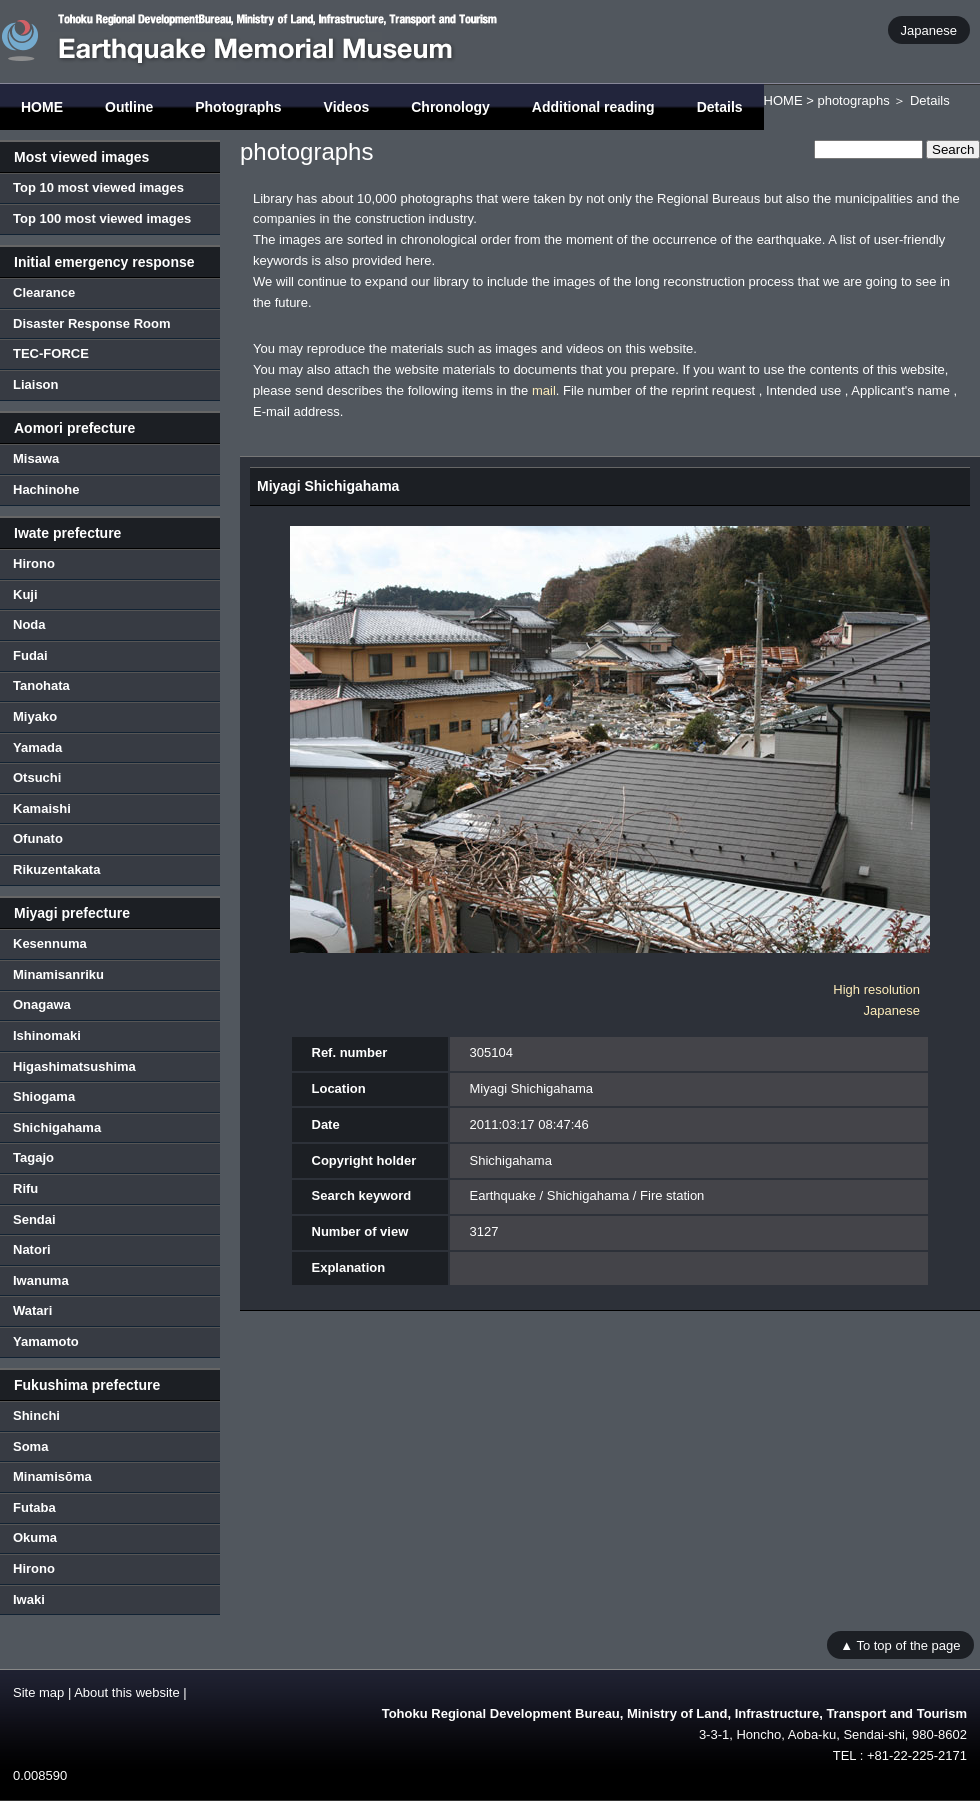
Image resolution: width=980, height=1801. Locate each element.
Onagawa (42, 1004)
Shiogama (44, 1096)
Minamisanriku (58, 974)
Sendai (34, 1219)
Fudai (30, 655)
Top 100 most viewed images (102, 218)
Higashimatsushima (74, 1066)
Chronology (450, 107)
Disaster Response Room (92, 323)
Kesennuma (50, 943)
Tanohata (41, 685)
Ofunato (38, 838)
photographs (853, 100)
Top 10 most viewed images (98, 187)
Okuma (35, 1537)
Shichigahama (57, 1127)
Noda (29, 624)
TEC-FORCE (51, 353)
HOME (42, 107)
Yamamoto (46, 1341)
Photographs (238, 107)
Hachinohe (46, 489)
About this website (127, 1692)
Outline (129, 107)
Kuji (25, 594)
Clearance (44, 292)
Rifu (25, 1188)
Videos (347, 107)
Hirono (34, 563)
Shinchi (36, 1415)
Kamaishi (42, 808)
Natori (32, 1249)
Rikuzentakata (56, 869)
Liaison (36, 384)
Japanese (929, 29)
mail (544, 390)
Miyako (35, 716)
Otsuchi (37, 777)
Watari (32, 1310)
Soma (30, 1446)
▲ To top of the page (900, 1644)
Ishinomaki (47, 1035)
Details (720, 107)
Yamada (37, 747)
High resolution (876, 989)
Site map (38, 1692)
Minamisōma (52, 1476)
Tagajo (33, 1157)
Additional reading (593, 107)
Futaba (34, 1507)
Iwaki (29, 1599)
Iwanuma (41, 1280)
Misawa (36, 458)
